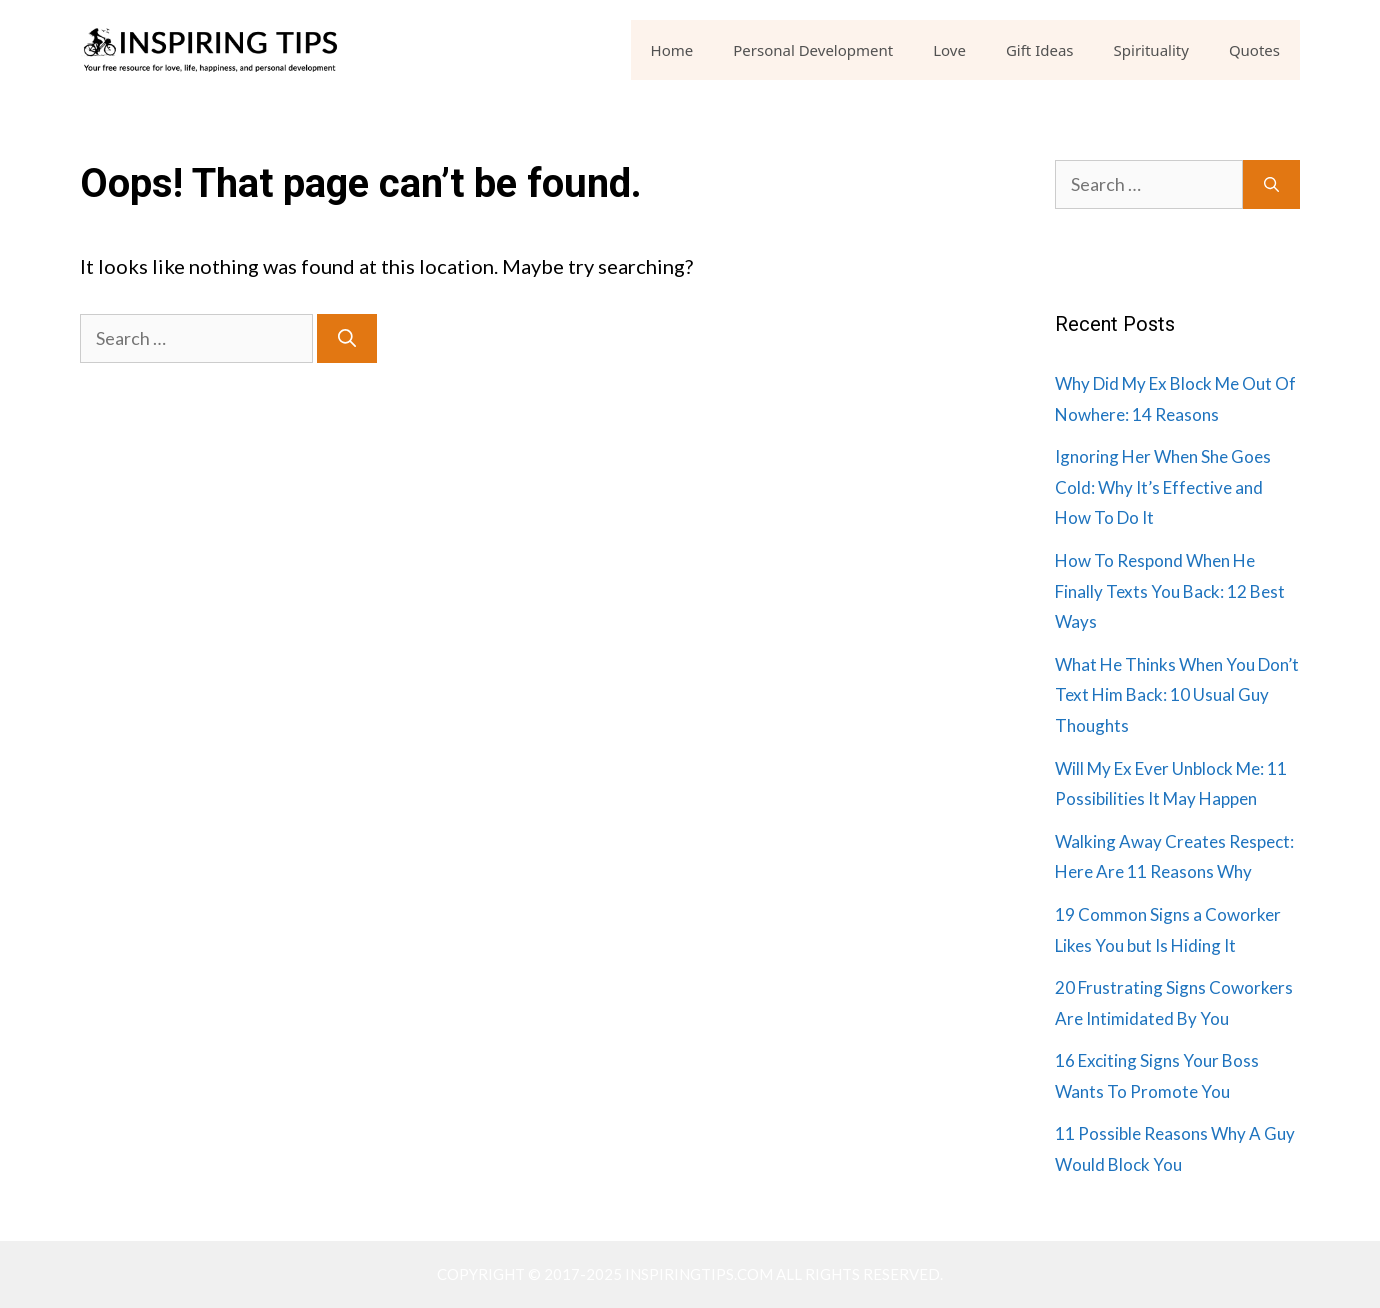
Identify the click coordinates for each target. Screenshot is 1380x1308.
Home (672, 50)
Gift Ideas (1040, 50)
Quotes (1254, 50)
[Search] (347, 338)
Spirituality (1151, 50)
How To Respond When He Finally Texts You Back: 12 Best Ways (1170, 591)
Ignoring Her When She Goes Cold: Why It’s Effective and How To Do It (1163, 487)
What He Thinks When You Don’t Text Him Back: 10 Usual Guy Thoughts (1177, 695)
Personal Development (813, 50)
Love (949, 50)
